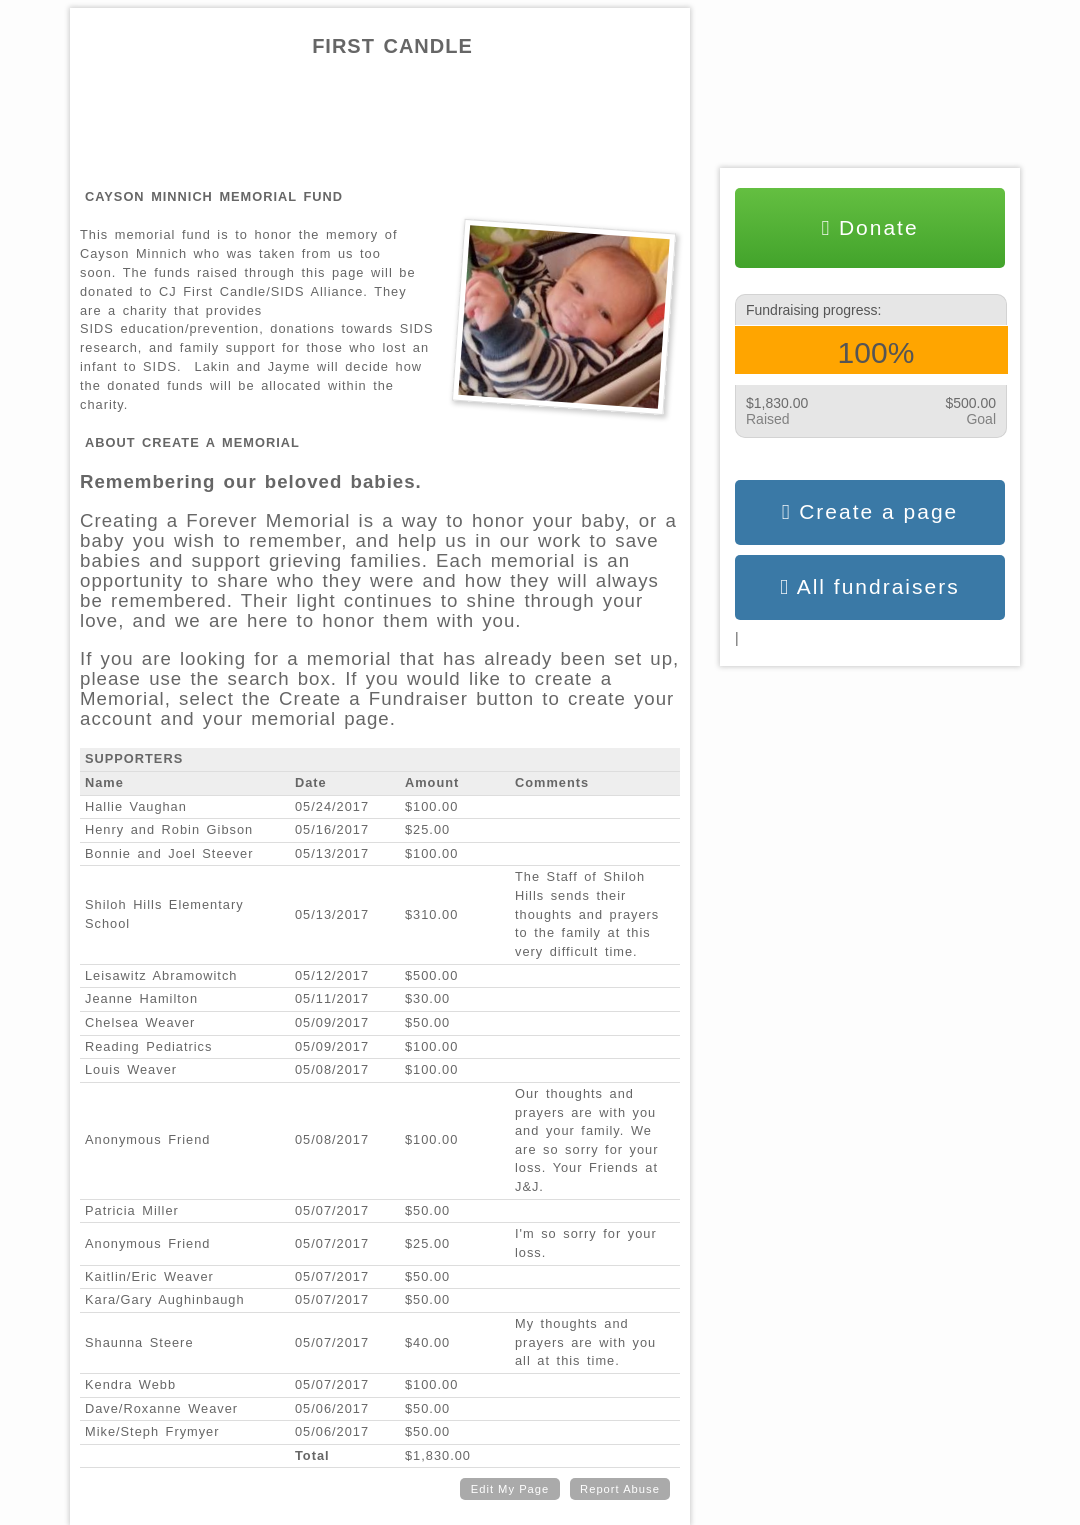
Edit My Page (510, 1489)
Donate (869, 228)
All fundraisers (869, 587)
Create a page (870, 512)
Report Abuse (620, 1489)
